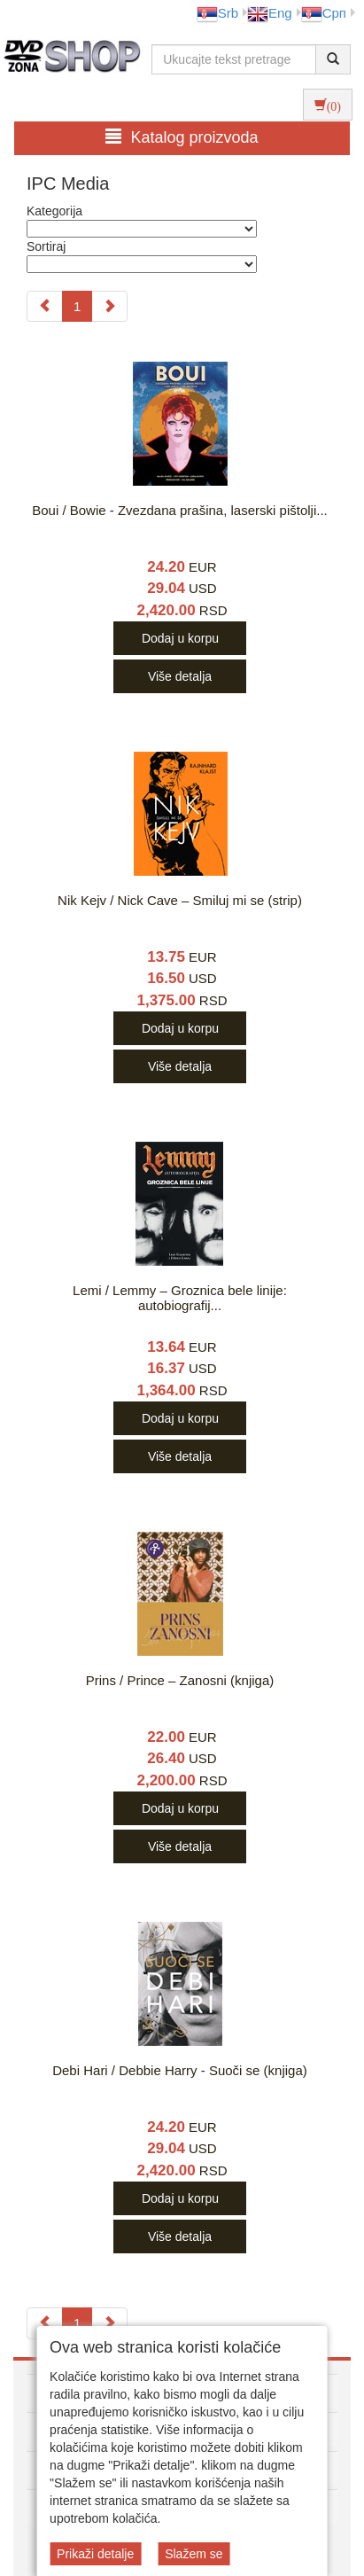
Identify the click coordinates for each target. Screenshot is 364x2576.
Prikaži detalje (95, 2554)
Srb (217, 12)
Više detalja (180, 676)
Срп (323, 12)
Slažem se (193, 2554)
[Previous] (45, 306)
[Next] (109, 306)
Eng (269, 12)
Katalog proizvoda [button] (181, 137)
